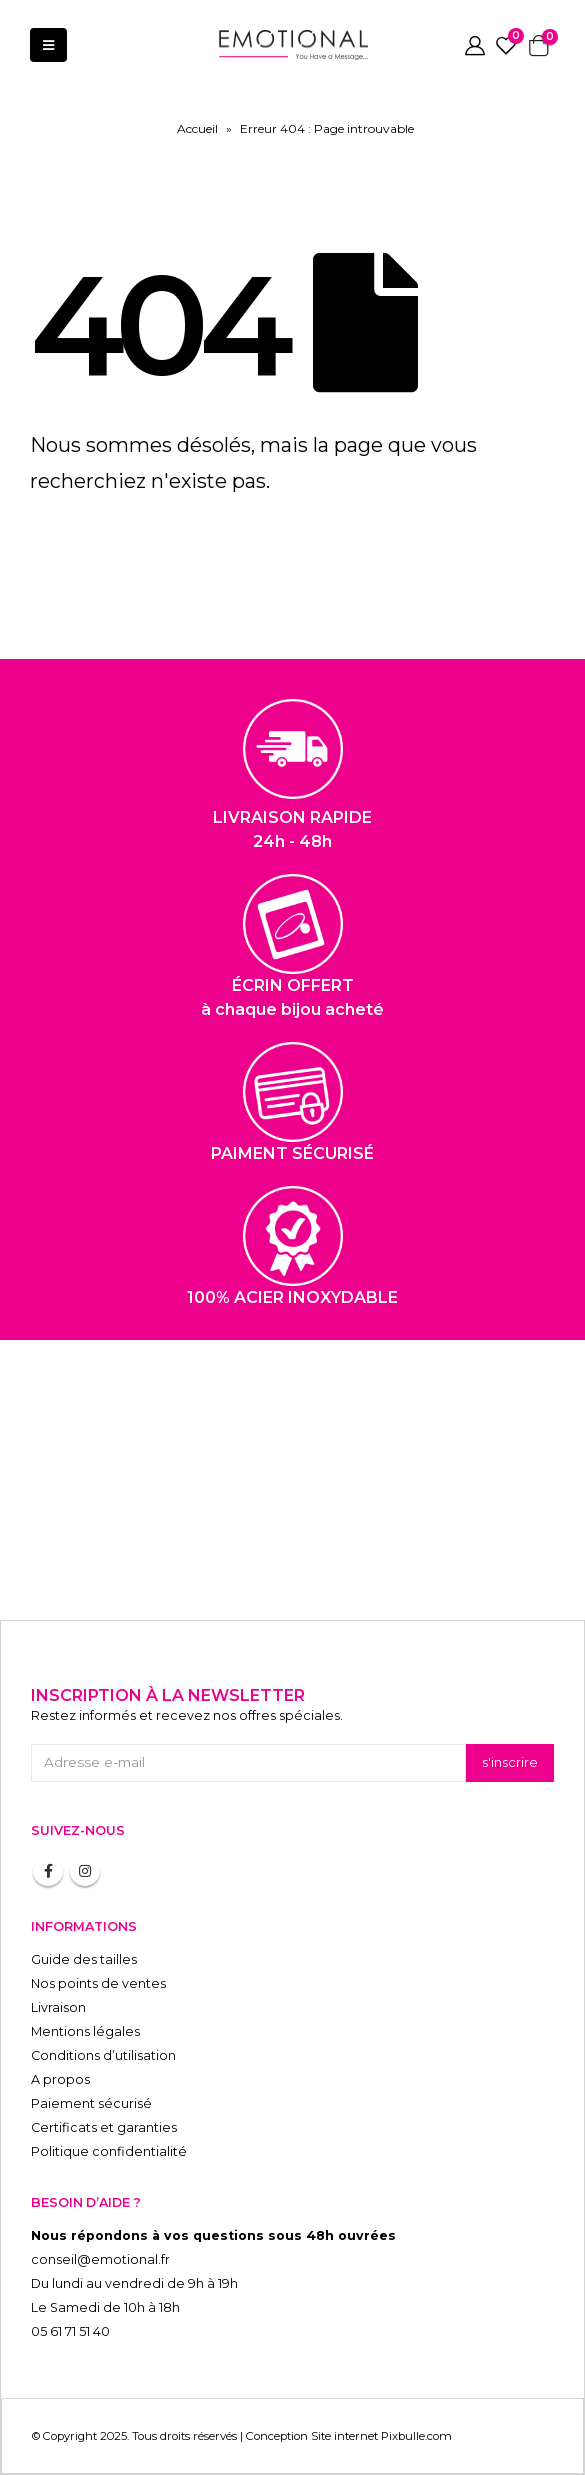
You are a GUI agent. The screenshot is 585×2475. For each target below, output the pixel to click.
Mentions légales (85, 2031)
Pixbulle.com (416, 2436)
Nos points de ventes (98, 1983)
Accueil (197, 128)
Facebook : (48, 1871)
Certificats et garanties (104, 2127)
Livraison (58, 2007)
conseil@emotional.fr (100, 2259)
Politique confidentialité (109, 2151)
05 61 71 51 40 (70, 2331)
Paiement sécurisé (91, 2103)
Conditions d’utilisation (103, 2055)
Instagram (85, 1871)
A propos (60, 2079)
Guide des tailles (84, 1959)
